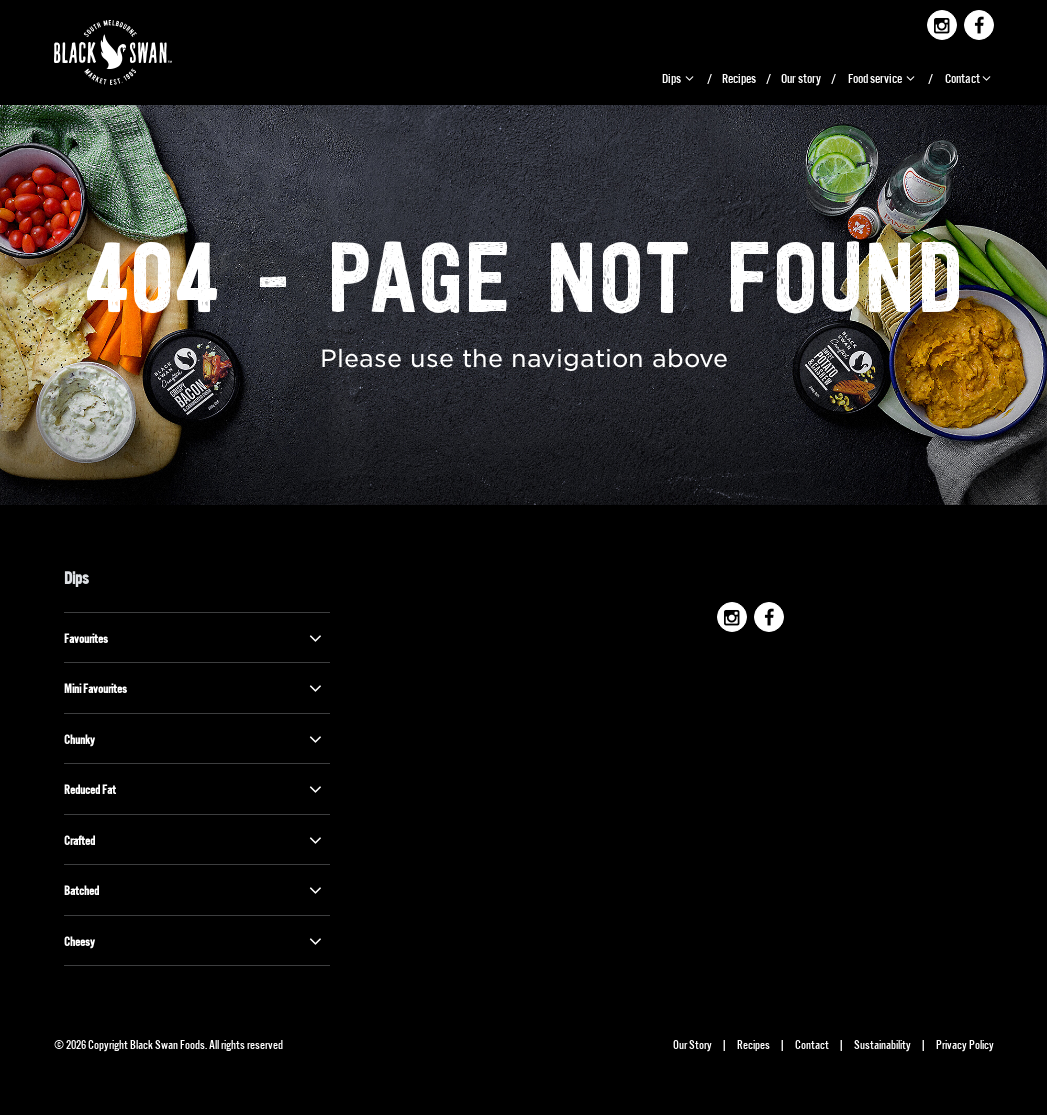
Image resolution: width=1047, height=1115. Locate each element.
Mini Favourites (195, 688)
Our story (801, 77)
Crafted (195, 840)
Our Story (692, 1043)
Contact (969, 77)
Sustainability (882, 1043)
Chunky (195, 739)
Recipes (739, 77)
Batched (195, 890)
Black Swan (129, 52)
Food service (883, 77)
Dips (679, 77)
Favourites (195, 638)
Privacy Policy (965, 1043)
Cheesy (195, 941)
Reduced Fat (195, 789)
